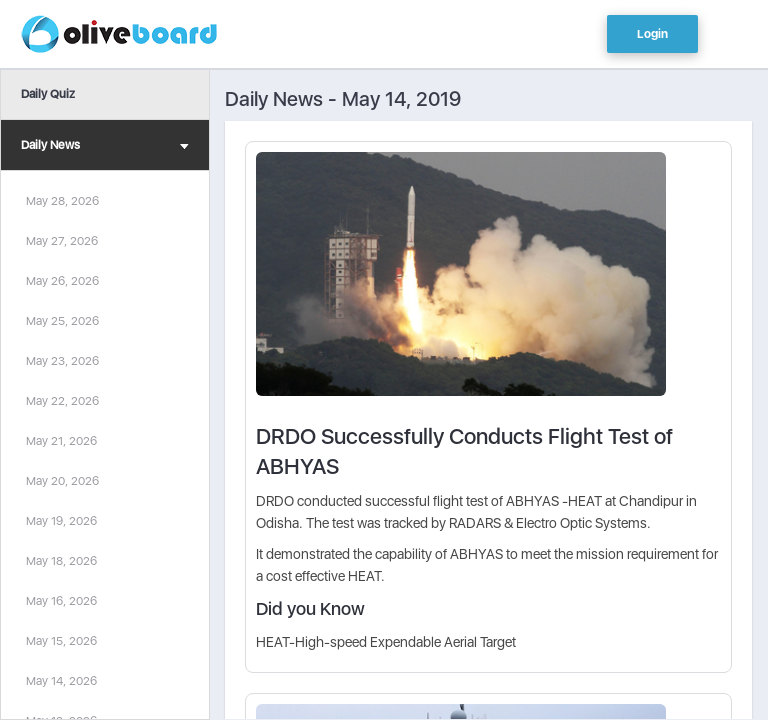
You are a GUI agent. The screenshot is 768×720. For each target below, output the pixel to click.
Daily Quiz (48, 94)
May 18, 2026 (61, 561)
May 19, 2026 (61, 521)
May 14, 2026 (61, 681)
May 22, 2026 (62, 401)
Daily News (105, 147)
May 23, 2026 (62, 361)
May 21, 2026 (61, 441)
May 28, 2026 (62, 201)
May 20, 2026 (62, 481)
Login (652, 34)
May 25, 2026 (62, 321)
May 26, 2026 (62, 281)
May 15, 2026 (61, 641)
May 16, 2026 (61, 601)
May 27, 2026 (62, 241)
